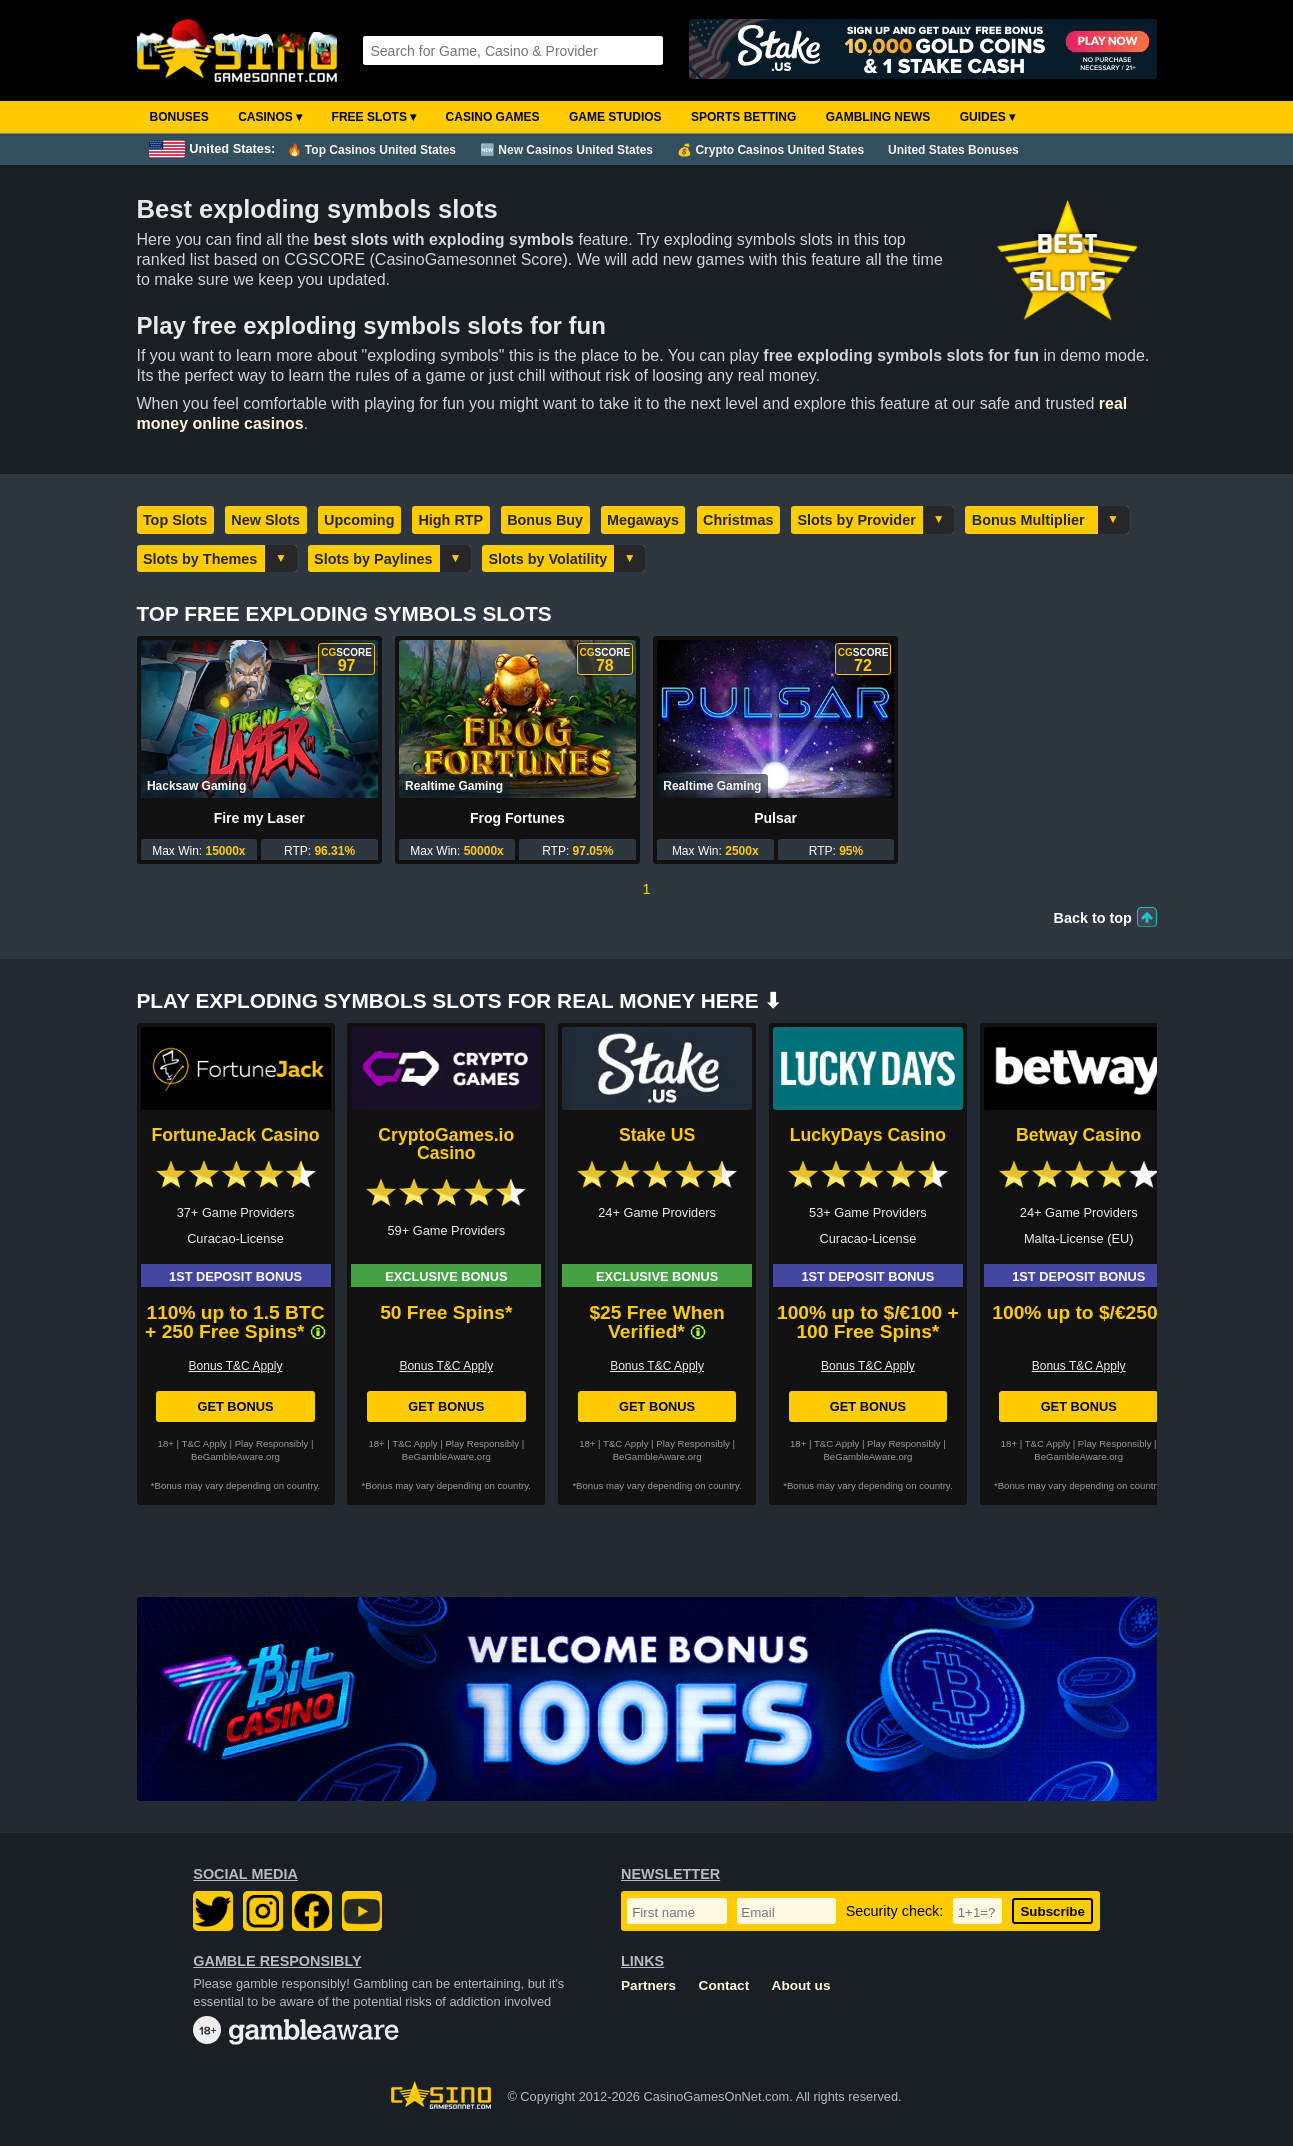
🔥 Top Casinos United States (371, 150)
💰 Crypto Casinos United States (770, 150)
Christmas (738, 520)
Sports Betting (743, 117)
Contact (724, 1985)
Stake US (657, 1135)
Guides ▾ (987, 117)
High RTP (450, 520)
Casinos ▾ (270, 117)
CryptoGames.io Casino (446, 1144)
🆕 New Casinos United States (566, 150)
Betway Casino (1078, 1135)
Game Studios (615, 117)
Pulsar (775, 818)
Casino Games (493, 117)
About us (801, 1985)
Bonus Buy (545, 520)
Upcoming (359, 520)
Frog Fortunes (517, 818)
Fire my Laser (259, 818)
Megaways (643, 520)
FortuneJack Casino (235, 1135)
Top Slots (175, 520)
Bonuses (179, 117)
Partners (648, 1985)
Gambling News (878, 117)
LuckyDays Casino (868, 1135)
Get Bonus (235, 1406)
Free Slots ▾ (374, 117)
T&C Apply (204, 1443)
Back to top (1093, 918)
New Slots (265, 520)
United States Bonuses (953, 150)
